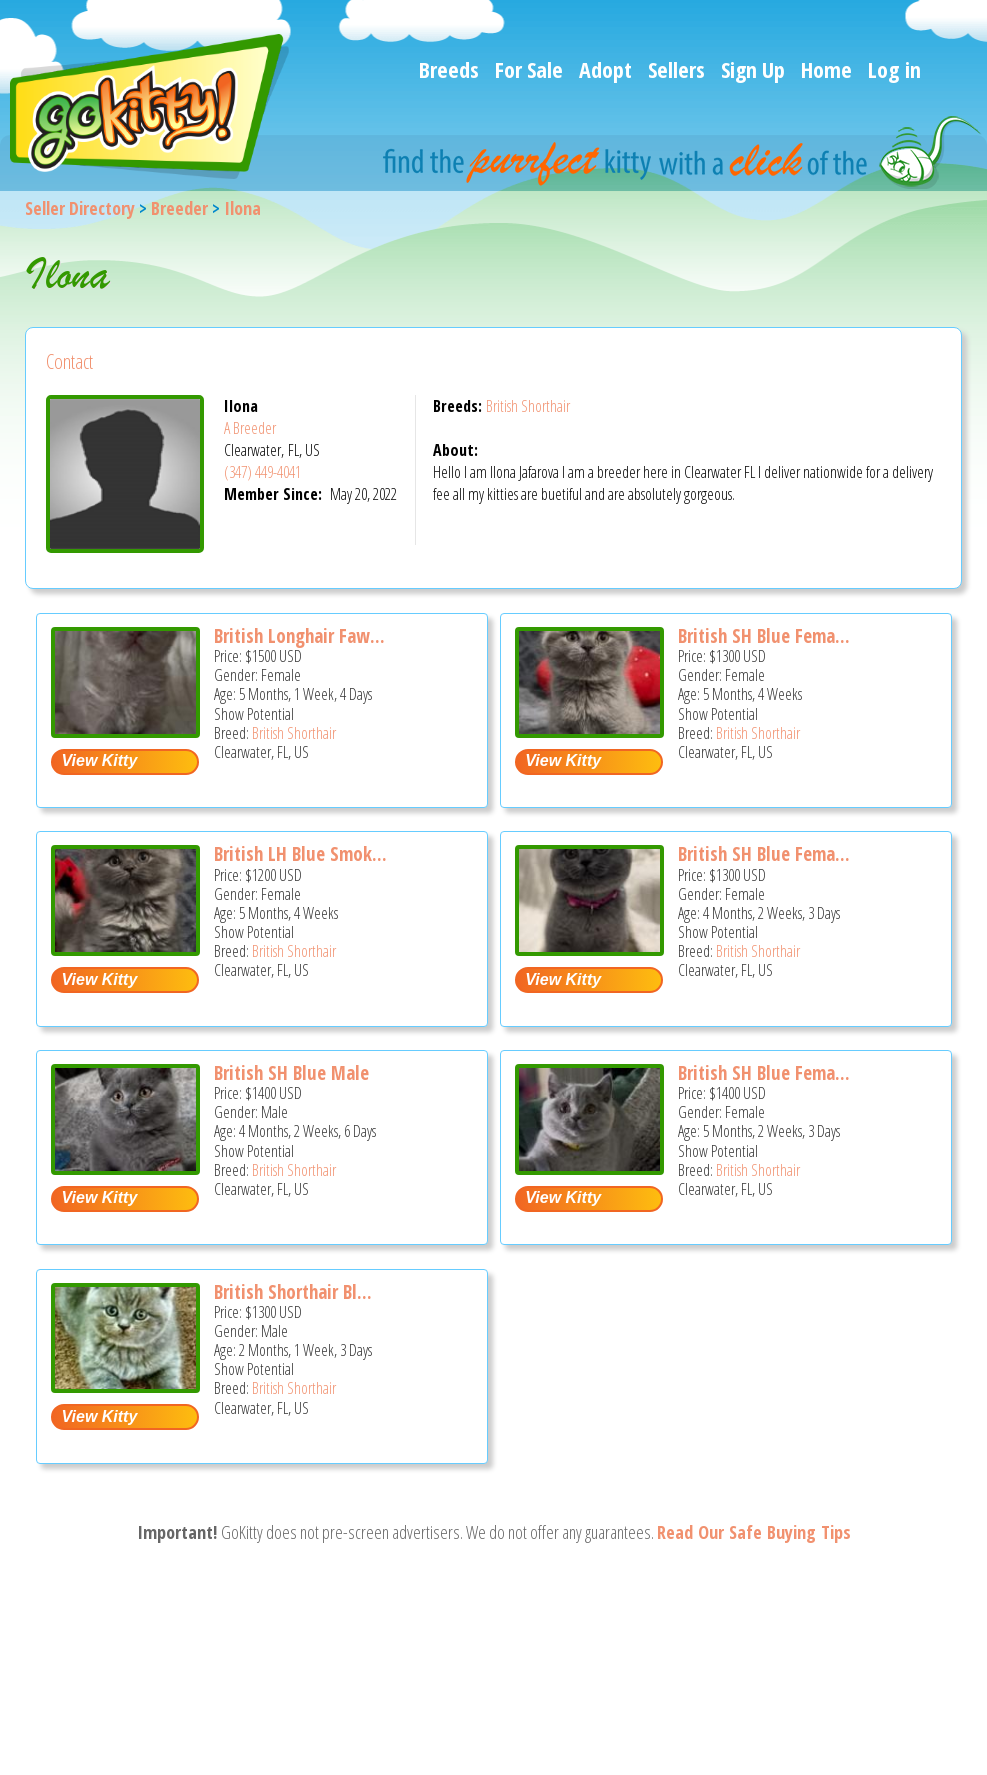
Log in (894, 69)
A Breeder (250, 428)
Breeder (179, 208)
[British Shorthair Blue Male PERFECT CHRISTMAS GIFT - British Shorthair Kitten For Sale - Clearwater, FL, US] (125, 1385)
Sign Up (753, 69)
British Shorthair (528, 406)
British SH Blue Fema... (764, 636)
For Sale (529, 69)
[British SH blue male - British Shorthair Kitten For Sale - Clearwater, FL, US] (125, 1167)
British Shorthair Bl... (293, 1292)
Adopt (605, 69)
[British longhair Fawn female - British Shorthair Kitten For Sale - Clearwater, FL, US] (125, 730)
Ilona (242, 208)
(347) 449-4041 (262, 472)
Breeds (449, 69)
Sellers (676, 69)
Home (826, 69)
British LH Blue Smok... (300, 854)
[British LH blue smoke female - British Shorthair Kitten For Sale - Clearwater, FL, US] (125, 948)
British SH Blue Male (291, 1073)
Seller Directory (80, 208)
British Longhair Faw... (299, 636)
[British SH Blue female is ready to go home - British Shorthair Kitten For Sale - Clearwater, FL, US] (589, 1167)
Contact (69, 361)
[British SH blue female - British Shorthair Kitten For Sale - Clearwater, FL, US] (589, 730)
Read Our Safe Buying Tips (754, 1532)
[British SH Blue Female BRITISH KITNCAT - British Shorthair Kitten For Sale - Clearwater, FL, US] (589, 948)
